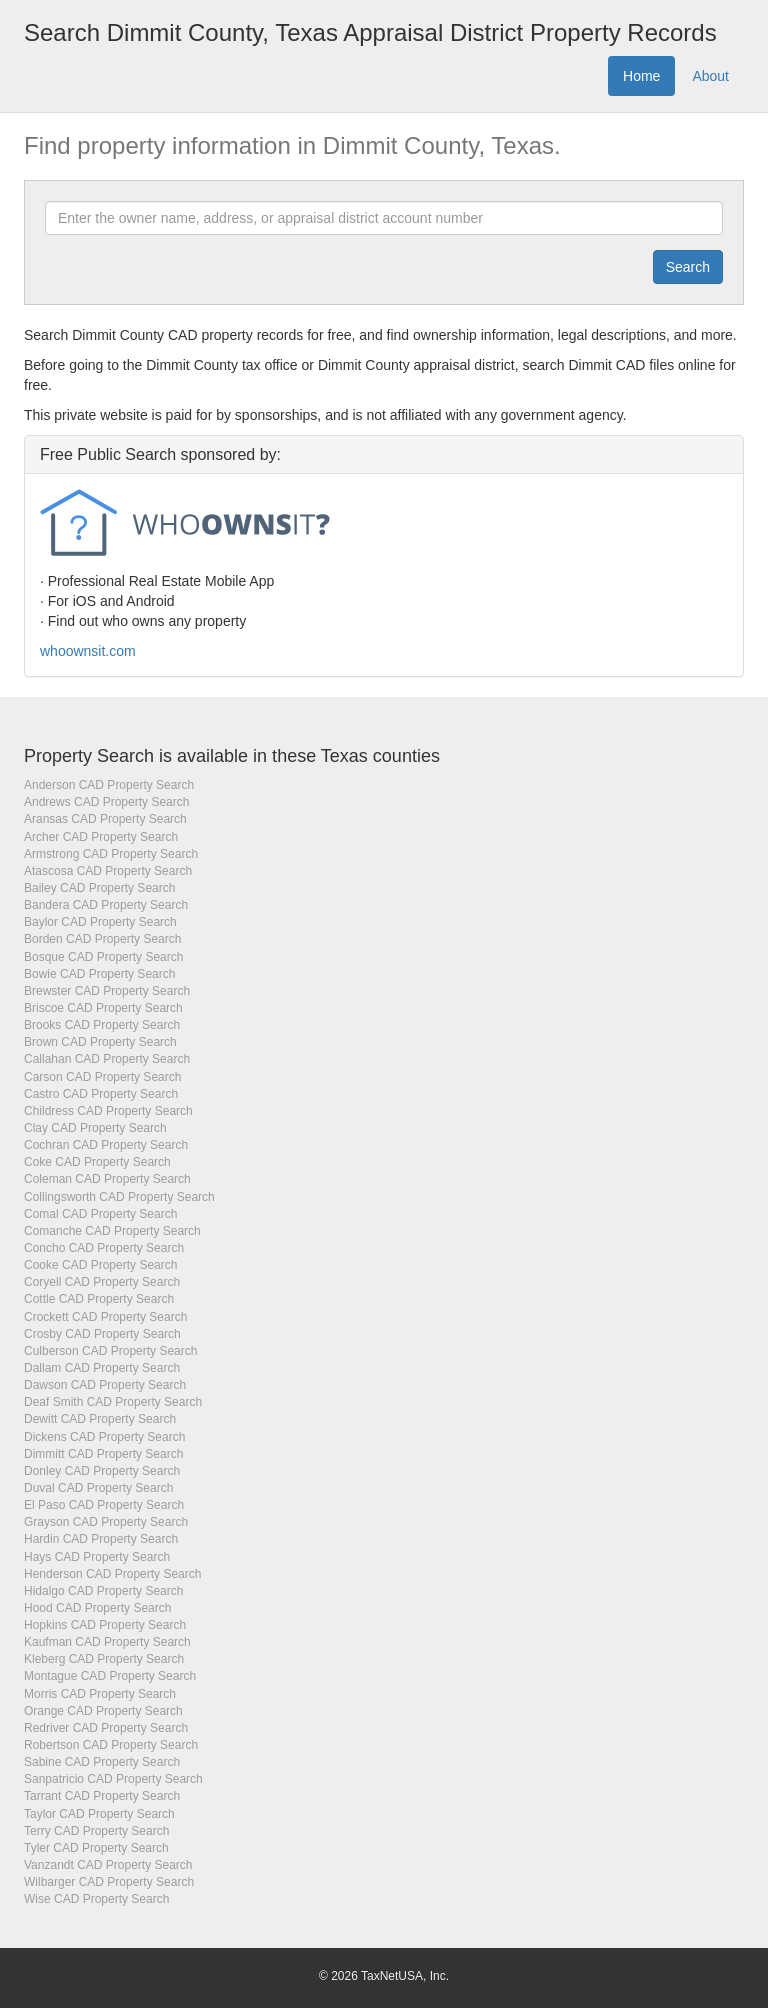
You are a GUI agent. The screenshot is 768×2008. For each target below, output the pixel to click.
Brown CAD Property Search (100, 1042)
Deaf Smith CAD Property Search (113, 1402)
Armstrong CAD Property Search (111, 854)
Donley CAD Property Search (102, 1471)
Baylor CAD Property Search (100, 922)
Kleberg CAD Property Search (104, 1659)
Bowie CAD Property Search (99, 974)
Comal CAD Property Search (100, 1214)
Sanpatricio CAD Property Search (113, 1779)
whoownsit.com (88, 651)
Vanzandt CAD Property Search (108, 1865)
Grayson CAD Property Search (106, 1522)
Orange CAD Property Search (103, 1711)
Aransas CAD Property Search (105, 819)
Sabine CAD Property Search (102, 1762)
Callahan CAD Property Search (107, 1059)
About (710, 76)
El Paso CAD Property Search (104, 1505)
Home (641, 76)
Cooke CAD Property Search (100, 1265)
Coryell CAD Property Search (102, 1282)
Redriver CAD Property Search (106, 1728)
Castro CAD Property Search (101, 1094)
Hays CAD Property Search (97, 1557)
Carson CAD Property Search (102, 1077)
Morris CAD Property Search (100, 1694)
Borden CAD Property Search (102, 939)
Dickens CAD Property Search (104, 1437)
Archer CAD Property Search (101, 837)
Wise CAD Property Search (96, 1899)
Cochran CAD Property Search (106, 1145)
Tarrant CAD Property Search (102, 1796)
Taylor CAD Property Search (99, 1814)
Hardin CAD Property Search (101, 1539)
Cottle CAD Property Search (99, 1299)
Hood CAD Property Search (97, 1608)
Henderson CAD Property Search (112, 1574)
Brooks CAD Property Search (102, 1025)
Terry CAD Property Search (96, 1831)
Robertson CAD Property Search (111, 1745)
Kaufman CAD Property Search (107, 1642)
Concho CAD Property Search (104, 1248)
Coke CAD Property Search (97, 1162)
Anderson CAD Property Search (109, 785)
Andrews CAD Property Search (106, 802)
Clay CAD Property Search (95, 1128)
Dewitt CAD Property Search (100, 1419)
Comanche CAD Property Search (112, 1231)
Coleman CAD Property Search (107, 1179)
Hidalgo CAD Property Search (103, 1591)
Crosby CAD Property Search (102, 1334)
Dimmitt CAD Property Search (103, 1454)
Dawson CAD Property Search (105, 1385)
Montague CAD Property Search (110, 1676)
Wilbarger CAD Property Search (109, 1882)
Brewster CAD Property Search (107, 991)
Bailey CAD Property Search (99, 888)
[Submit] (688, 267)
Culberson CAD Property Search (110, 1351)
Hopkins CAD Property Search (105, 1625)
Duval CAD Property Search (98, 1488)
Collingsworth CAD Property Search (119, 1197)
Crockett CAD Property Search (105, 1317)
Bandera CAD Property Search (106, 905)
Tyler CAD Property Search (96, 1848)
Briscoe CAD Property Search (103, 1008)
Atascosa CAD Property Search (108, 871)
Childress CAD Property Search (108, 1111)
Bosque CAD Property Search (103, 957)
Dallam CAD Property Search (102, 1368)
